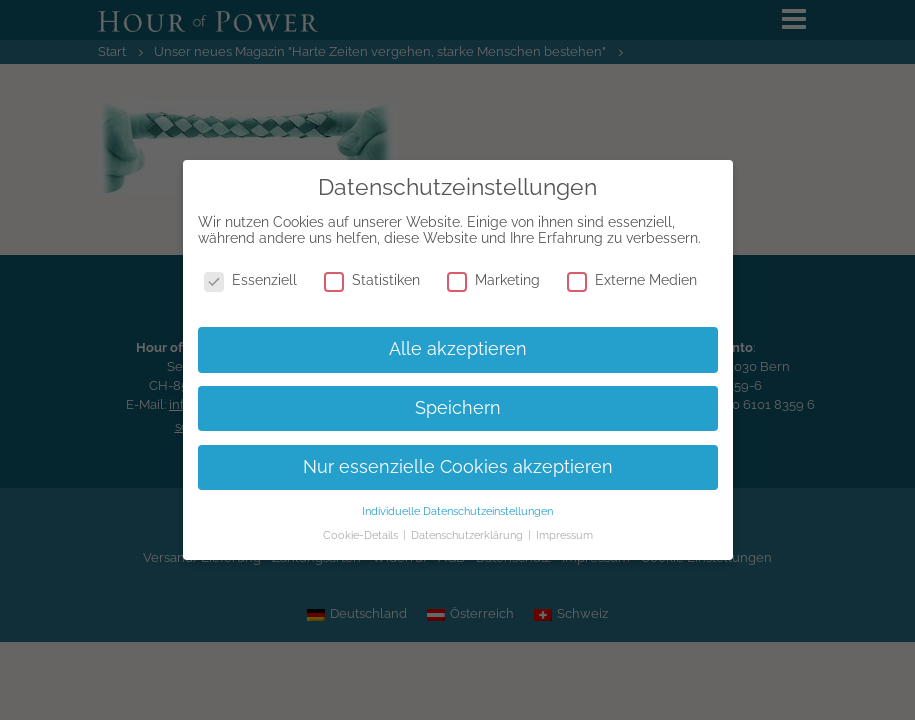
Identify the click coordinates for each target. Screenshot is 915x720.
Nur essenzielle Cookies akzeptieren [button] (458, 467)
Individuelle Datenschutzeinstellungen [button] (457, 511)
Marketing (493, 280)
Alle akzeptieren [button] (458, 349)
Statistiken (372, 280)
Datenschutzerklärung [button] (468, 535)
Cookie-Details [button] (362, 535)
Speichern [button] (458, 408)
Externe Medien (632, 280)
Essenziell (250, 280)
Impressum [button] (564, 535)
